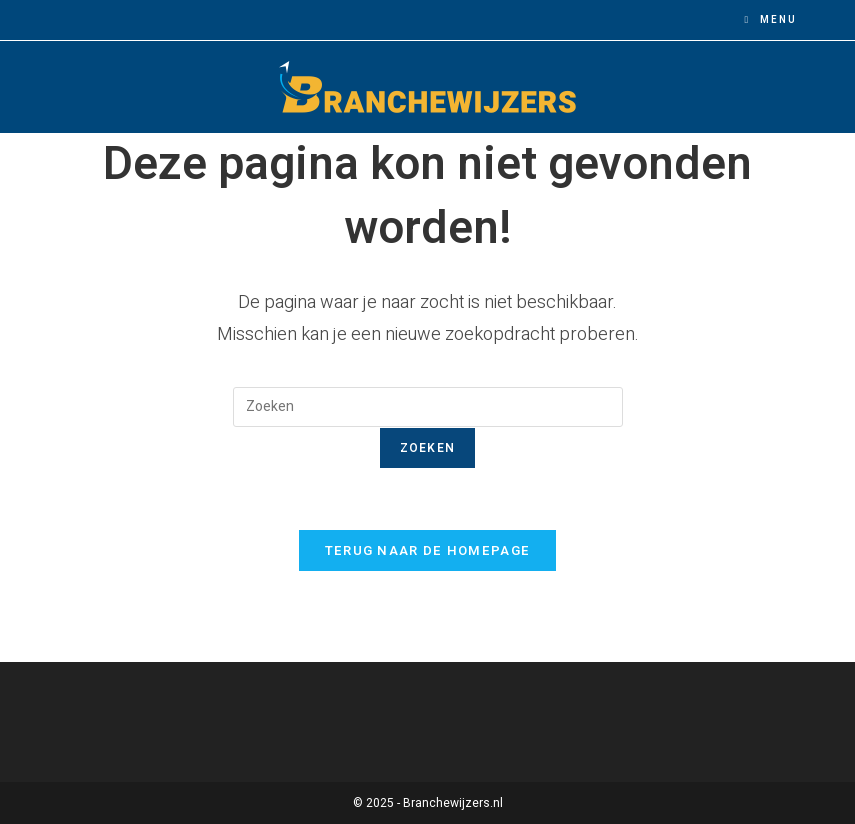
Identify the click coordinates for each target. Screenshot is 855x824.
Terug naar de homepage (428, 550)
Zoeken (427, 448)
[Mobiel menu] (771, 20)
